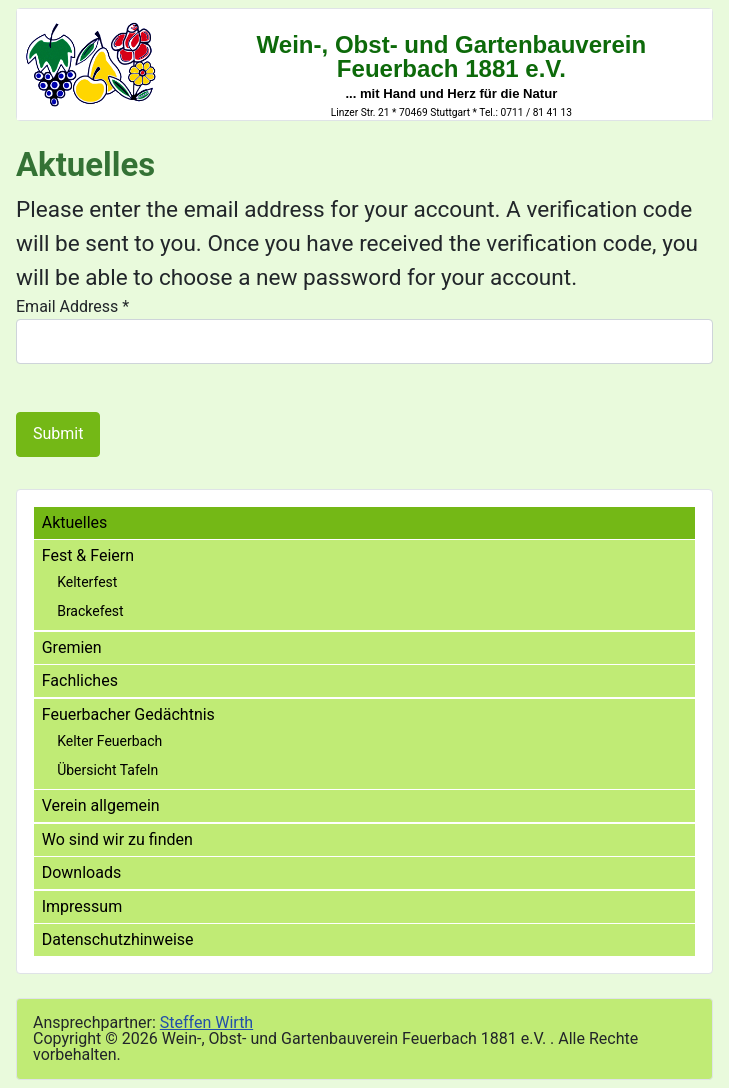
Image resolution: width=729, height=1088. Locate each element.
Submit (58, 433)
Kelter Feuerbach (109, 741)
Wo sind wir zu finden (117, 839)
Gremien (72, 647)
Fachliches (80, 680)
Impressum (82, 906)
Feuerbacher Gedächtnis (128, 714)
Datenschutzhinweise (118, 939)
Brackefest (90, 611)
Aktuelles (75, 522)
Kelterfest (87, 582)
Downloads (81, 872)
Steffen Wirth (206, 1022)
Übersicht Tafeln (107, 770)
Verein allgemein (101, 805)
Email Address (72, 306)
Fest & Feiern (88, 555)
